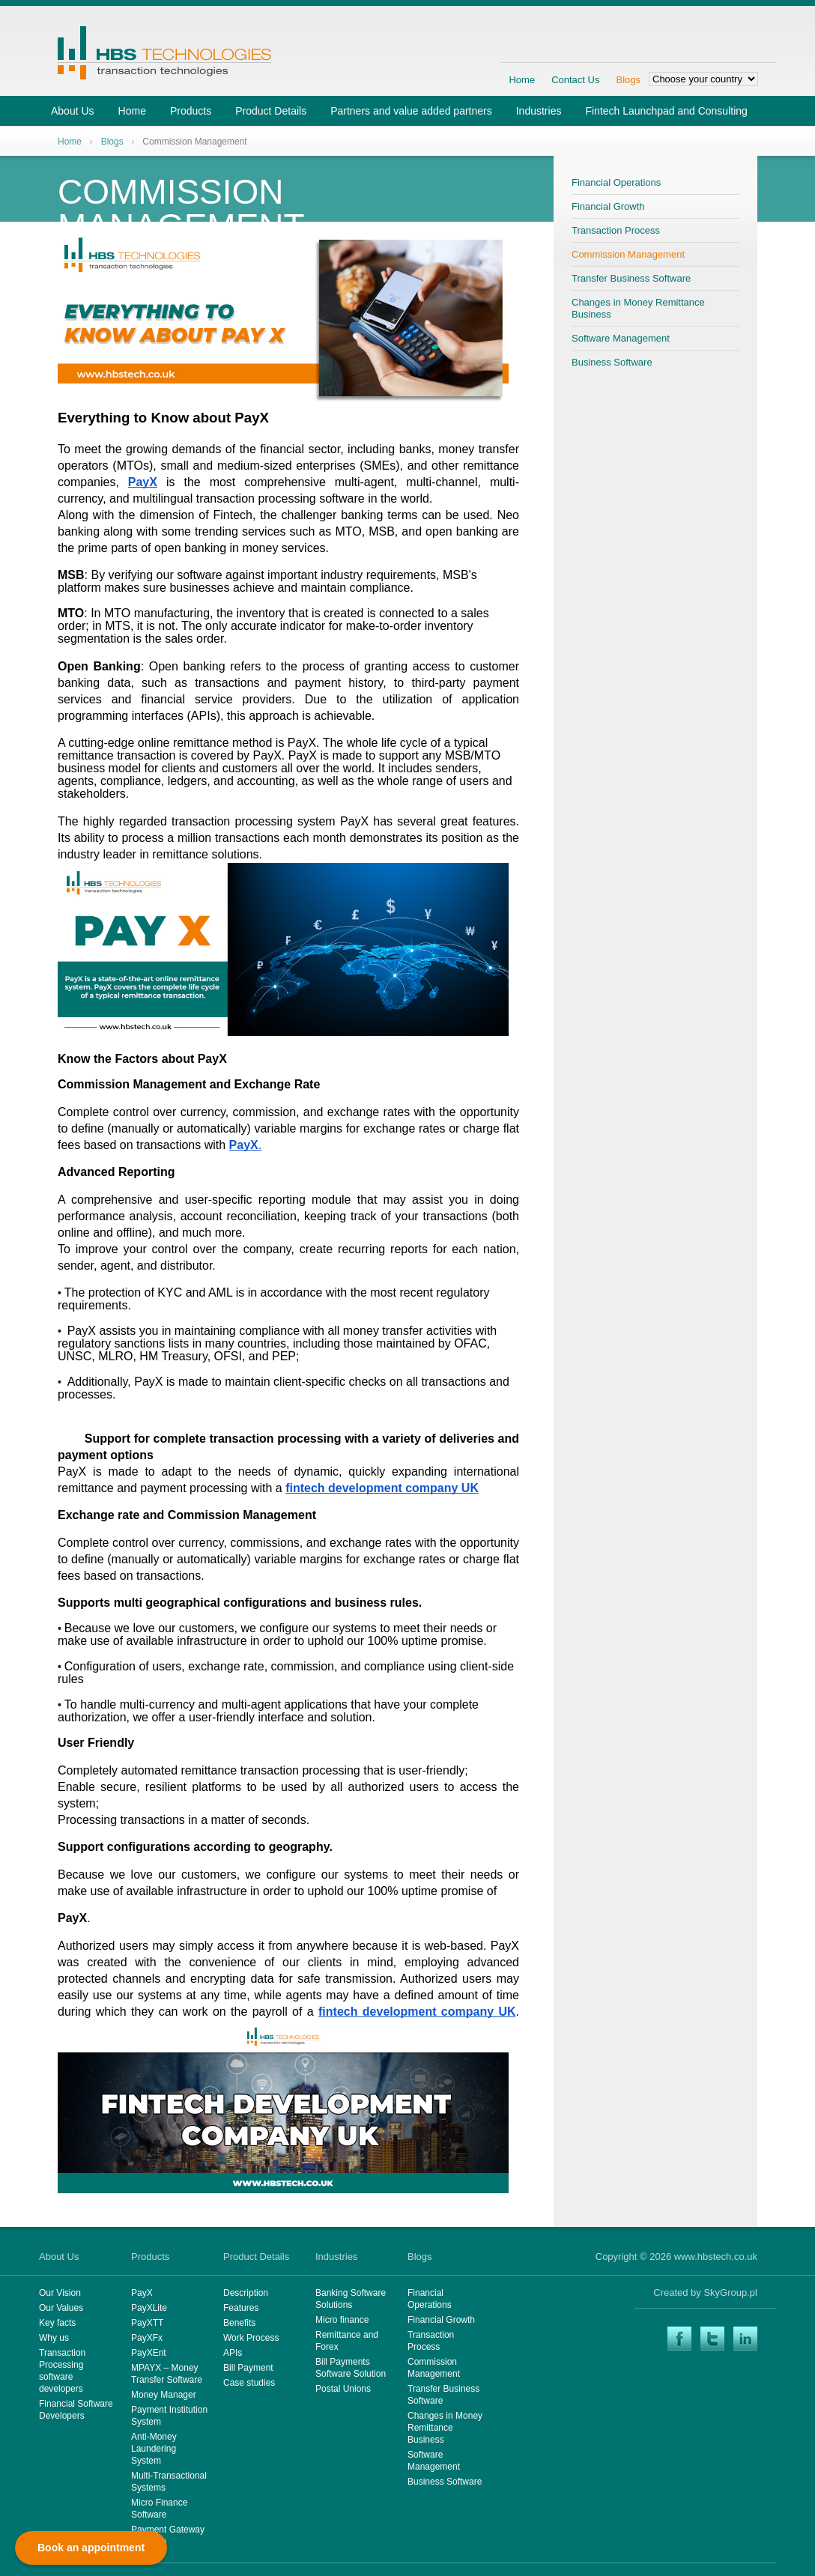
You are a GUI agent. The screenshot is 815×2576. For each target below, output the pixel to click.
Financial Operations (616, 182)
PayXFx (147, 2338)
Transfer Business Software (631, 278)
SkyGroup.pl (730, 2292)
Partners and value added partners (411, 111)
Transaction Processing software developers (62, 2371)
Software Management (621, 338)
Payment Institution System (169, 2415)
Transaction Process (616, 230)
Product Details (270, 111)
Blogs (628, 79)
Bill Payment (248, 2368)
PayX (142, 2293)
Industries (539, 111)
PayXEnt (148, 2353)
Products (190, 111)
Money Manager (163, 2394)
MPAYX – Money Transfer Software (166, 2374)
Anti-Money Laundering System (154, 2448)
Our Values (61, 2308)
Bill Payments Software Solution (350, 2368)
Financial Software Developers (76, 2409)
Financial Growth (608, 206)
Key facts (57, 2323)
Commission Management (628, 254)
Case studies (249, 2383)
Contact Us (575, 79)
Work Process (251, 2338)
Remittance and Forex (346, 2341)
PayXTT (147, 2323)
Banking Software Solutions (350, 2299)
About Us (72, 111)
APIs (232, 2353)
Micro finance (342, 2320)
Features (240, 2308)
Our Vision (60, 2293)
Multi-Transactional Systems (169, 2481)
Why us (54, 2338)
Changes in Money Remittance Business (638, 308)
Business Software (612, 362)
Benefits (239, 2323)
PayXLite (149, 2308)
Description (245, 2293)
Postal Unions (343, 2388)
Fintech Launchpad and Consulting (666, 111)
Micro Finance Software (159, 2508)
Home (522, 79)
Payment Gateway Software (167, 2535)
